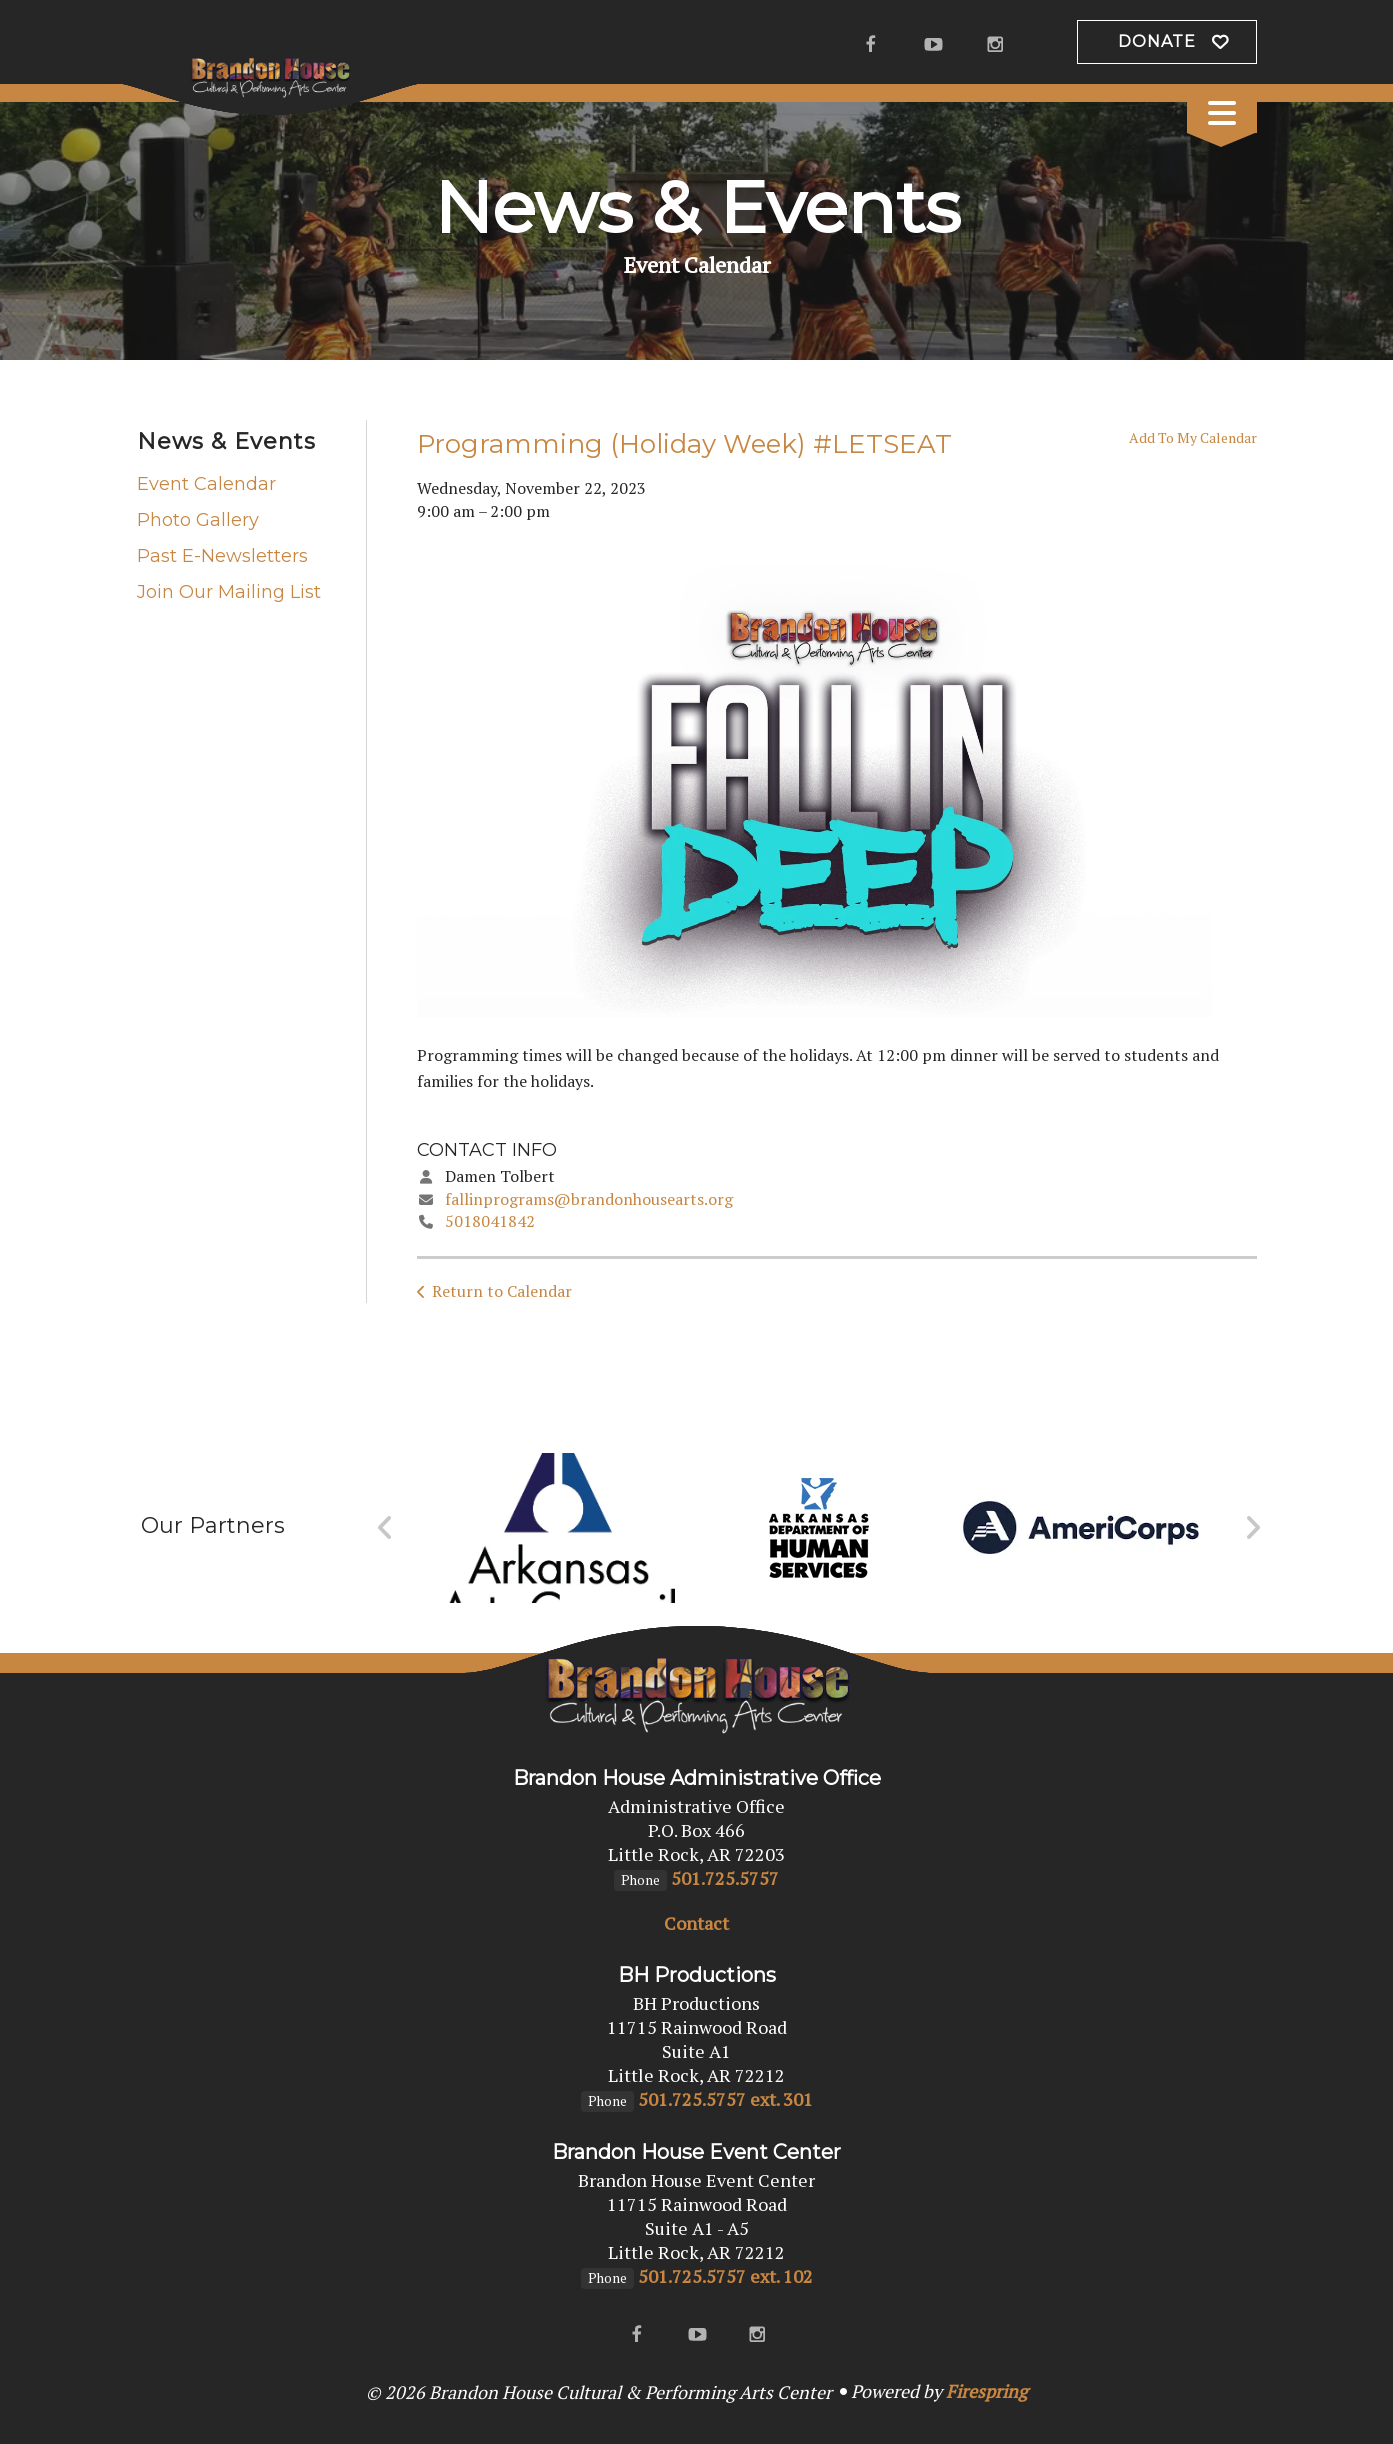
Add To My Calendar (1193, 437)
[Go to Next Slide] (1252, 1528)
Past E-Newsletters (222, 556)
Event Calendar (206, 484)
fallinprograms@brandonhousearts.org (589, 1199)
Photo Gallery (198, 520)
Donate (1157, 41)
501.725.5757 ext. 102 (725, 2276)
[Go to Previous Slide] (385, 1528)
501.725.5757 (725, 1878)
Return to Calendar (502, 1291)
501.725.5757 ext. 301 (725, 2099)
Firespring (986, 2391)
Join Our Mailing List (229, 592)
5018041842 (490, 1221)
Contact (696, 1923)
